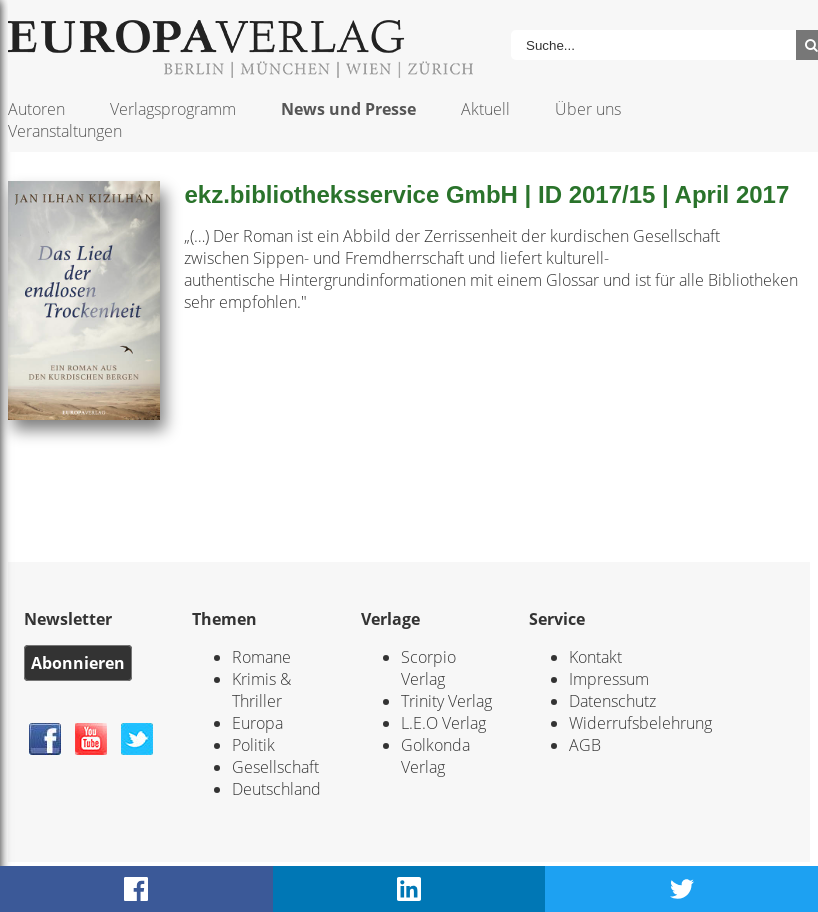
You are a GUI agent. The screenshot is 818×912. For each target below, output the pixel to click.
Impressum (609, 679)
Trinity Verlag (446, 701)
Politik (253, 745)
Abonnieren (78, 663)
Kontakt (595, 657)
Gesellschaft (275, 767)
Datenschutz (612, 701)
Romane (261, 657)
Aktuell (485, 109)
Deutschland (276, 789)
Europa (257, 723)
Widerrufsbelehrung (640, 723)
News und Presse (348, 109)
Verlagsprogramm (173, 109)
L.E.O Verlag (443, 723)
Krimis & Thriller (261, 690)
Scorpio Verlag (428, 668)
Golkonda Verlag (435, 756)
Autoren (36, 109)
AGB (585, 745)
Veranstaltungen (65, 131)
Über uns (588, 109)
